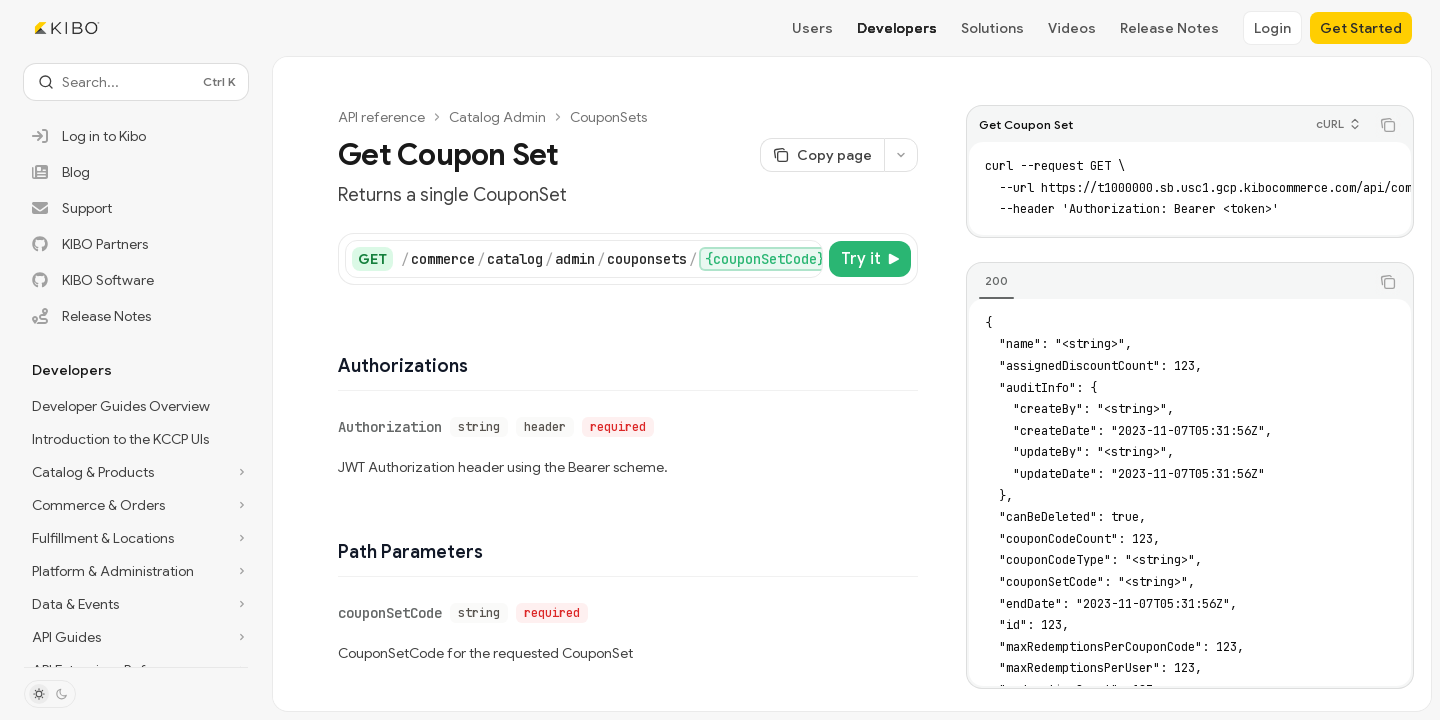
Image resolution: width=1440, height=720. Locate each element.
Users (812, 28)
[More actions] (901, 155)
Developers (897, 28)
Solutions (992, 28)
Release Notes (1169, 28)
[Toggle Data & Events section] (136, 604)
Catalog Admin (497, 117)
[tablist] (1168, 282)
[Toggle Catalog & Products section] (136, 472)
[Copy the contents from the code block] (1388, 125)
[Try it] (870, 259)
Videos (1072, 28)
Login (1272, 28)
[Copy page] (822, 155)
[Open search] (136, 82)
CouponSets (608, 117)
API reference (381, 117)
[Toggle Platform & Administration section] (136, 571)
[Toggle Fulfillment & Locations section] (136, 538)
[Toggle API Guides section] (136, 637)
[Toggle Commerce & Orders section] (136, 505)
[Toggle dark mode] (50, 694)
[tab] (996, 281)
